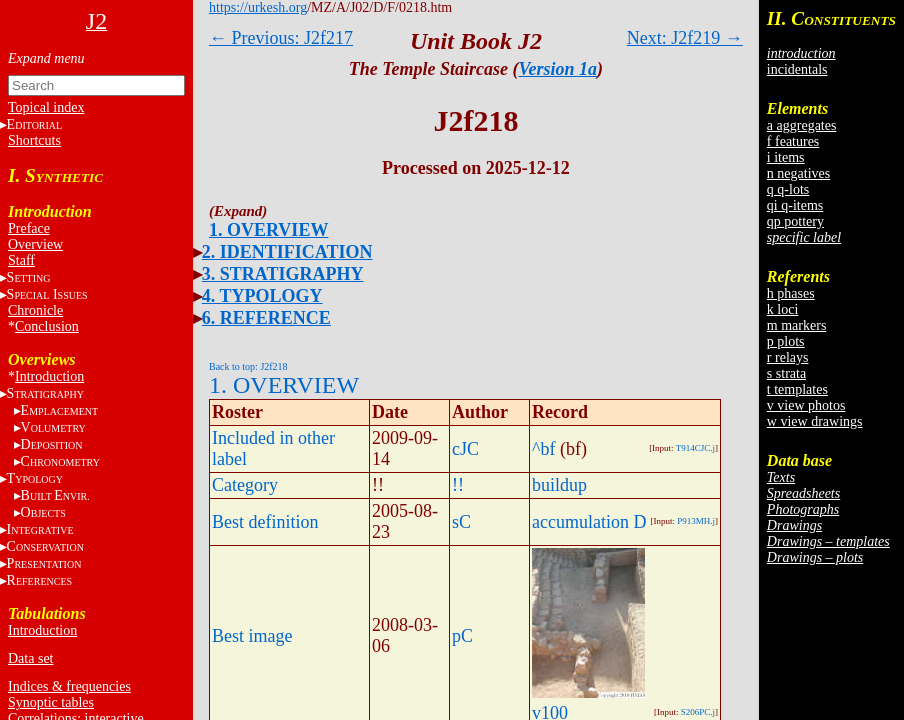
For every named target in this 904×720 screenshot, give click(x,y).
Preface (29, 228)
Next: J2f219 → (685, 38)
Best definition (265, 522)
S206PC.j (698, 712)
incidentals (797, 69)
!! (458, 485)
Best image (252, 636)
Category (245, 485)
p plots (786, 341)
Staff (21, 260)
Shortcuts (34, 140)
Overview (35, 244)
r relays (788, 357)
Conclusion (47, 326)
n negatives (798, 173)
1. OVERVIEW (268, 230)
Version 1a (558, 69)
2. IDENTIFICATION (287, 252)
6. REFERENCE (266, 318)
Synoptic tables (51, 702)
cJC (465, 449)
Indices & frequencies (69, 686)
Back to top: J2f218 (248, 366)
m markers (796, 325)
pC (462, 636)
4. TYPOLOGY (262, 296)
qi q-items (795, 205)
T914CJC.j (695, 448)
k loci (783, 309)
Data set (30, 658)
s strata (786, 373)
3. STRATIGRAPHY (283, 274)
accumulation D (589, 522)
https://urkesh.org (258, 7)
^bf (543, 449)
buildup (559, 485)
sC (461, 522)
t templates (797, 389)
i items (786, 157)
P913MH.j (696, 521)
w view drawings (815, 421)
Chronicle (35, 310)
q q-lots (788, 189)
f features (793, 141)
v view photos (806, 405)
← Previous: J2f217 (281, 38)
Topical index (46, 107)
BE (55, 495)
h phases (791, 293)
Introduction (49, 376)
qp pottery (795, 221)
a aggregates (802, 125)
